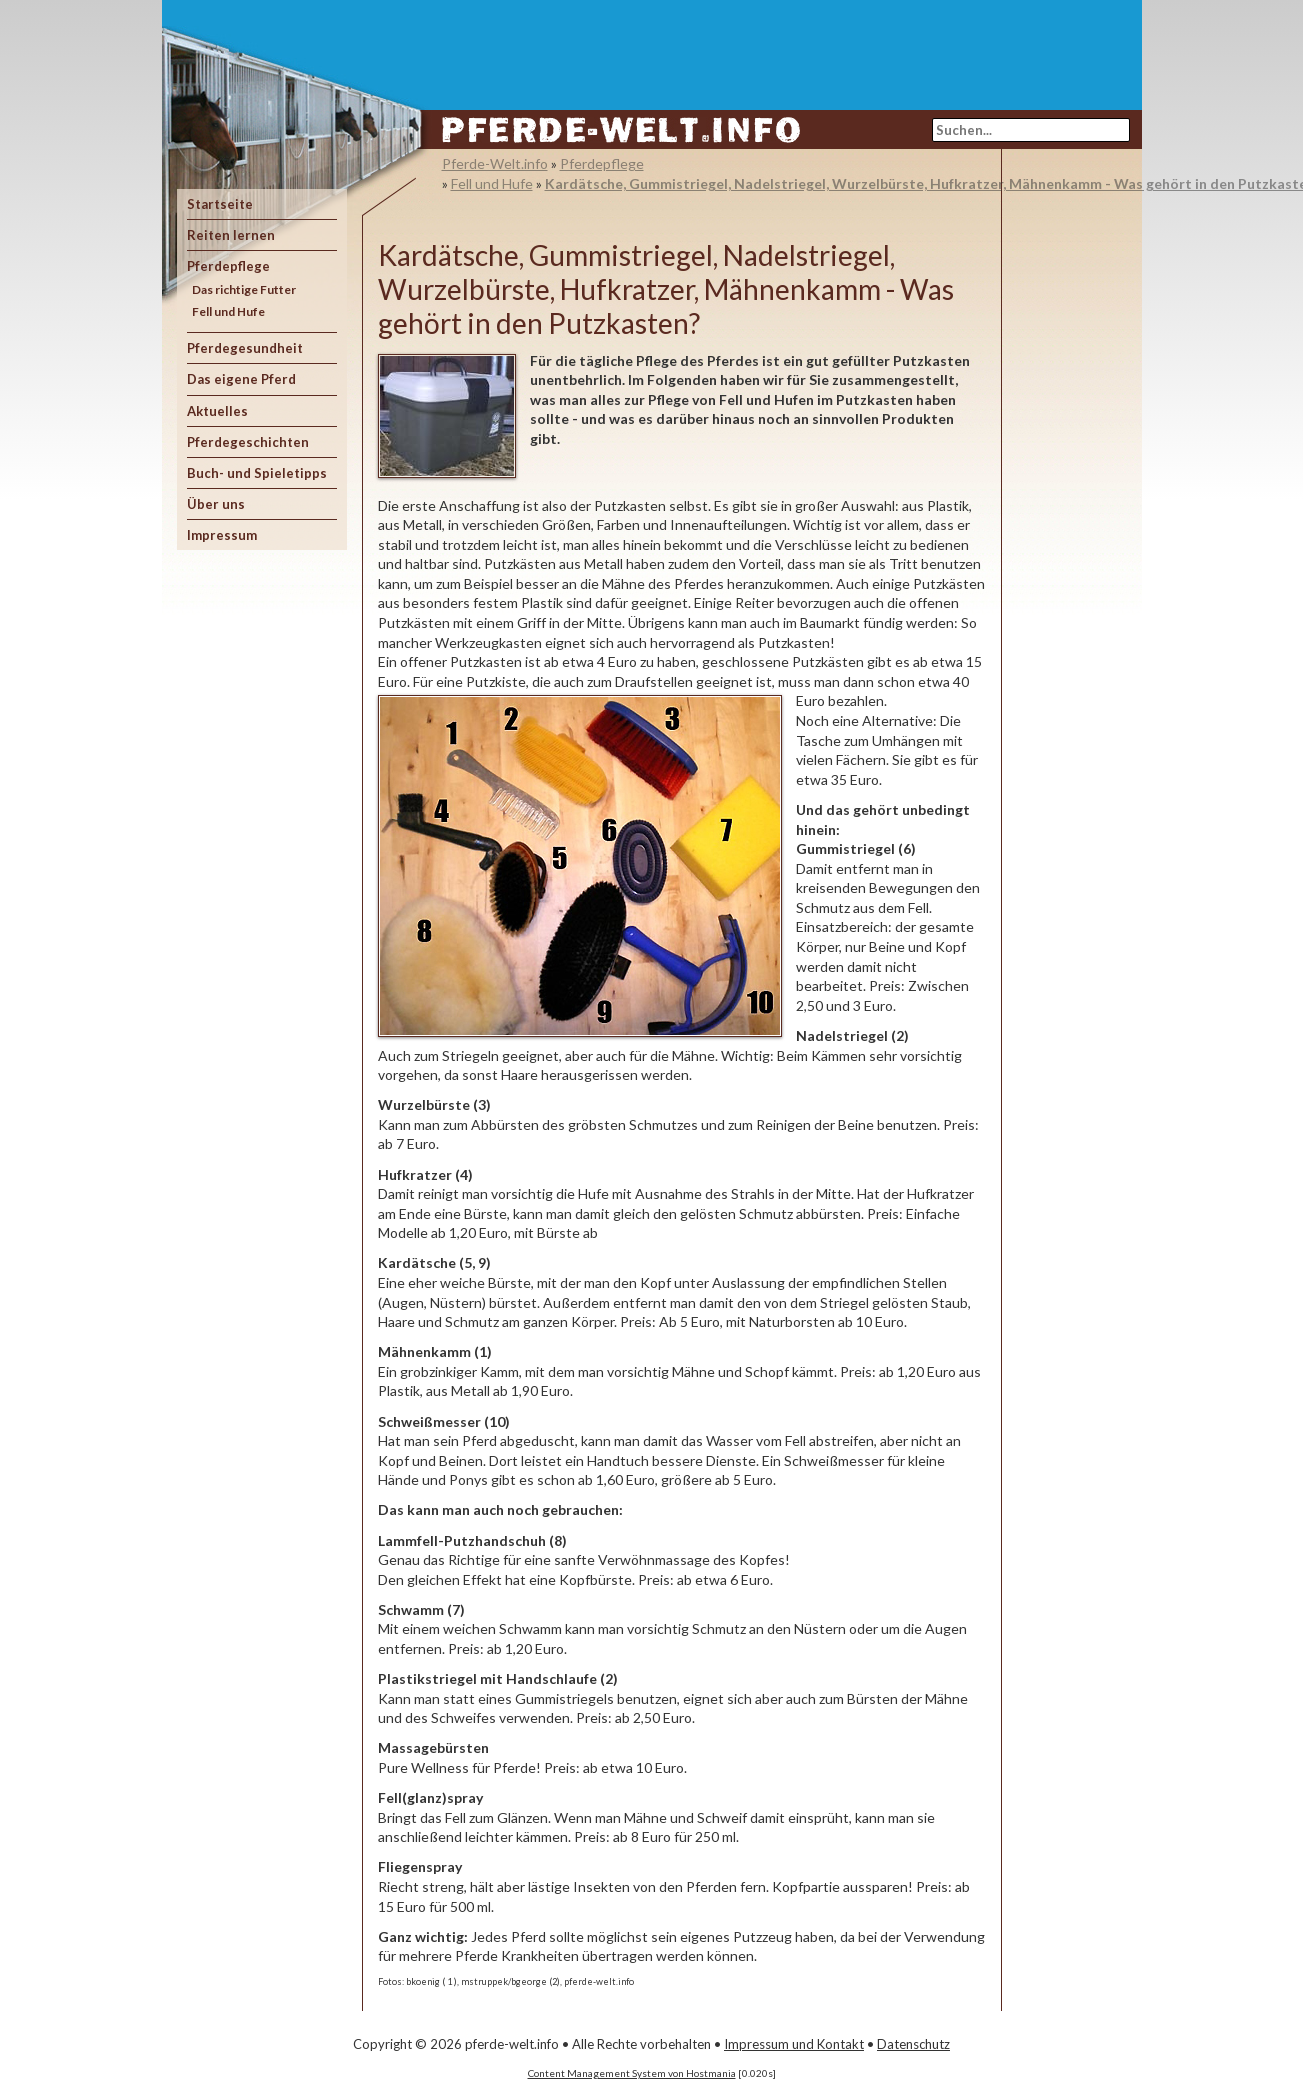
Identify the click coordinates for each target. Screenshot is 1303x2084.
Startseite (220, 204)
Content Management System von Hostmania (632, 2073)
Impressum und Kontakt (794, 2044)
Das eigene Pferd (241, 379)
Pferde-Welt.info (495, 163)
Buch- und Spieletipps (257, 473)
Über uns (216, 504)
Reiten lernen (231, 235)
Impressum (222, 535)
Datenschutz (913, 2044)
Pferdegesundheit (245, 348)
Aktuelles (217, 411)
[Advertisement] (768, 45)
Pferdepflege (228, 266)
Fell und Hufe (228, 311)
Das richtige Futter (244, 289)
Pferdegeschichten (248, 442)
